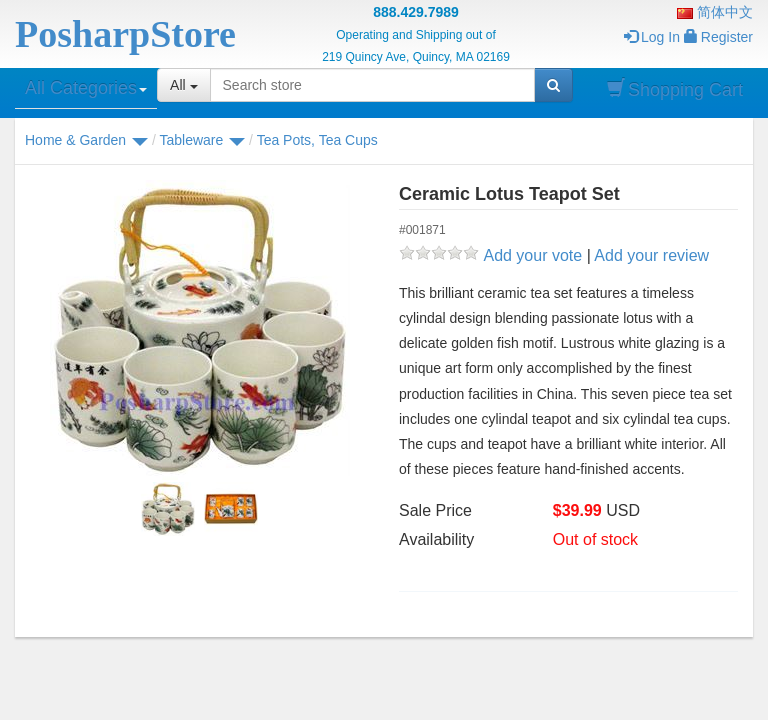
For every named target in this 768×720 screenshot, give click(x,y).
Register (718, 37)
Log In (652, 37)
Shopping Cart (675, 89)
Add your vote (532, 255)
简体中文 (715, 12)
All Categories (86, 88)
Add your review (651, 255)
